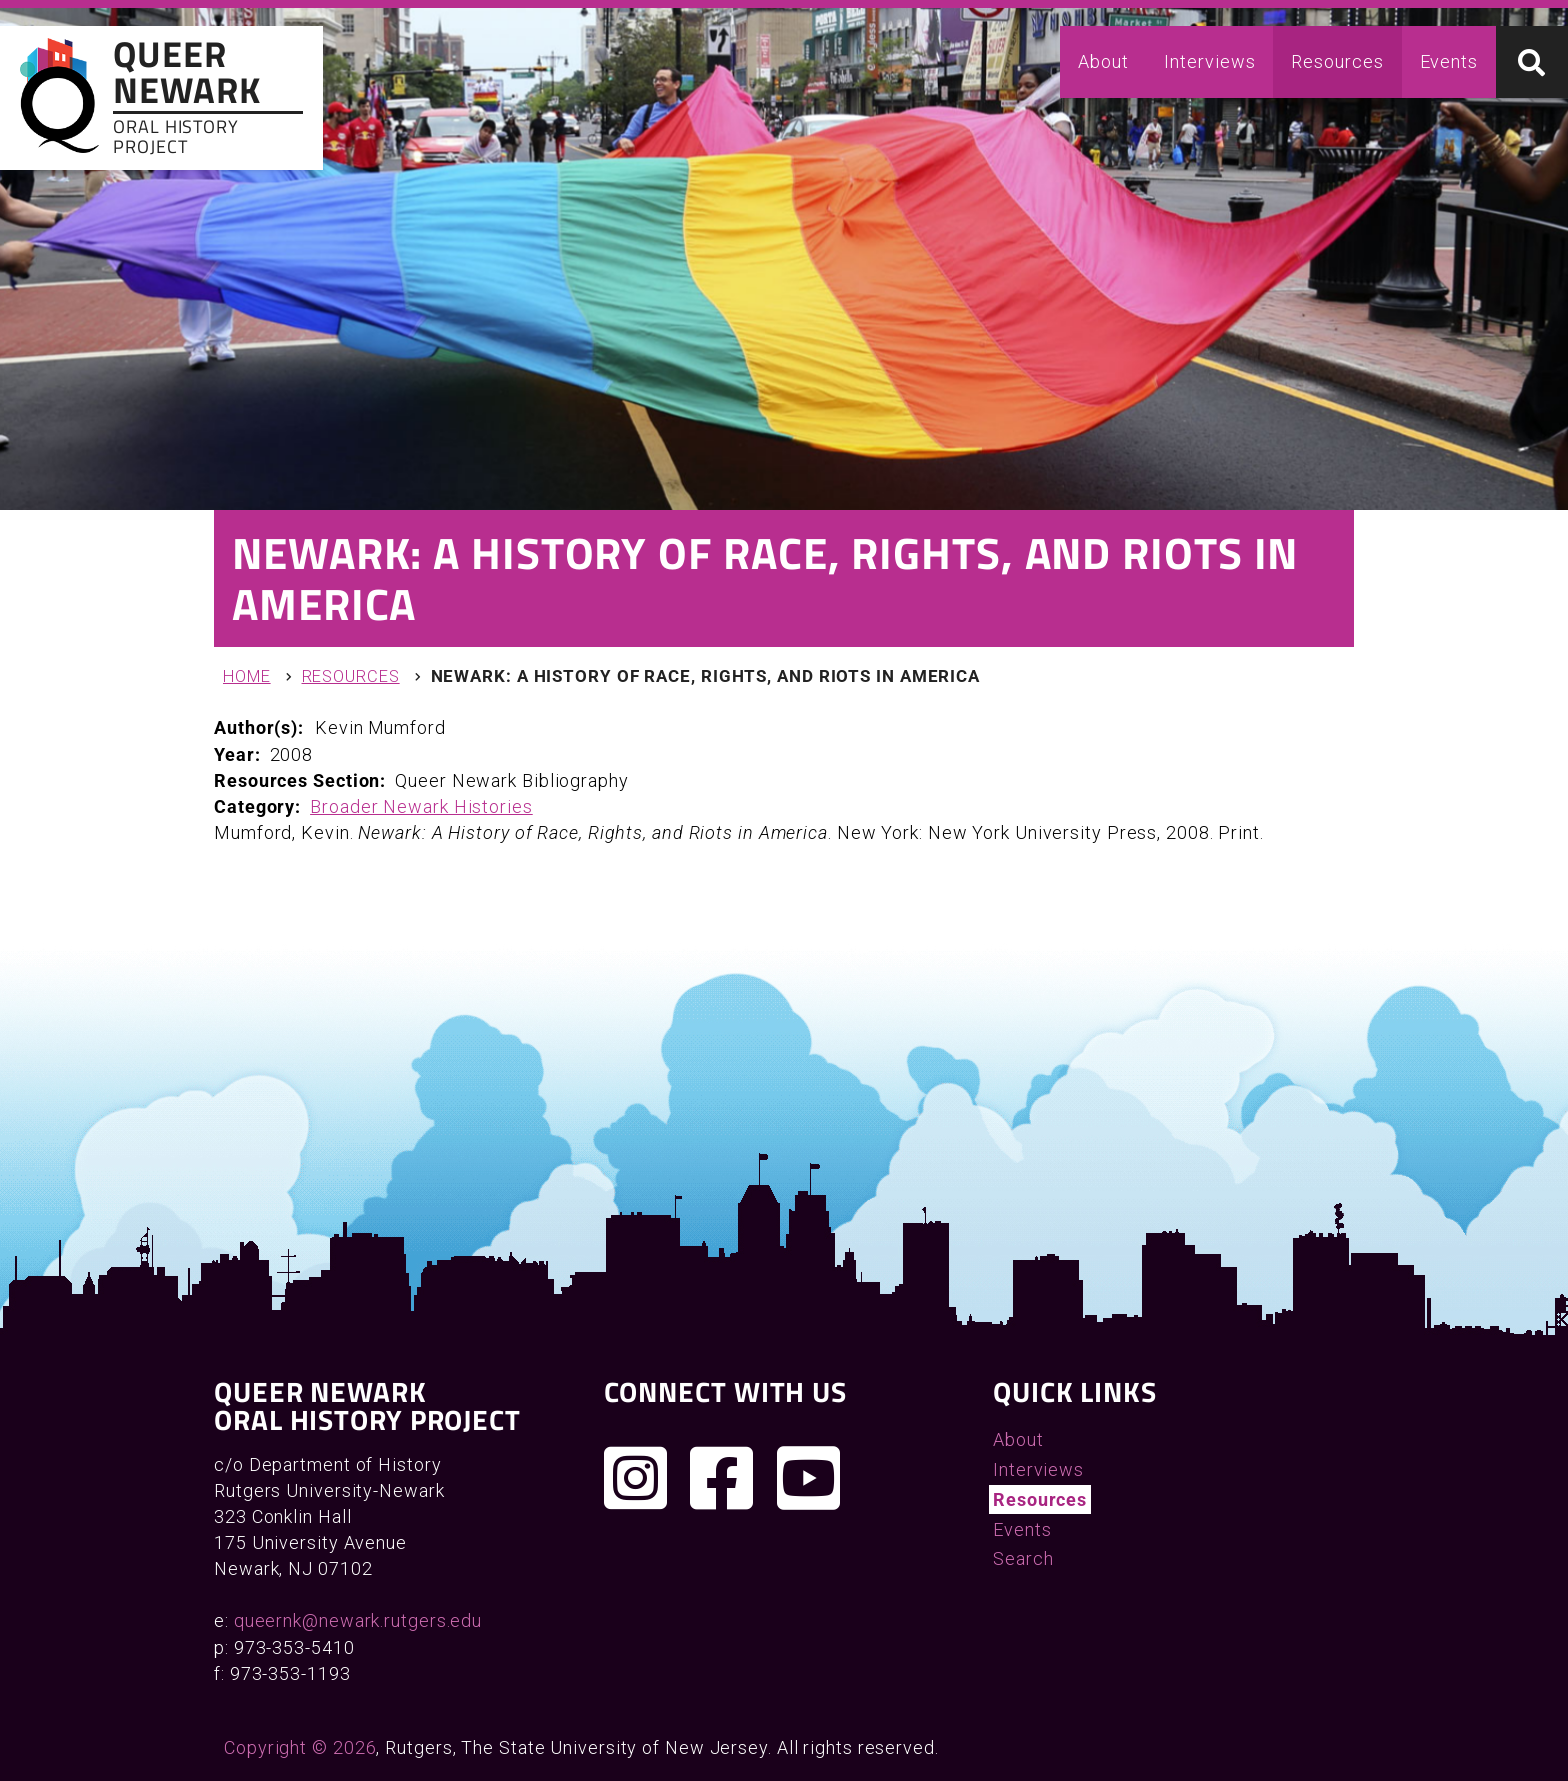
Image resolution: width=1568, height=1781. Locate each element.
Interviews (1209, 61)
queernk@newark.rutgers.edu (358, 1620)
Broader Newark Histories (421, 806)
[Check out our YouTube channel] (809, 1478)
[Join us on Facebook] (722, 1478)
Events (1449, 61)
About (1103, 61)
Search (1023, 1558)
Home (247, 676)
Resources (1337, 61)
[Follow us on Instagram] (636, 1478)
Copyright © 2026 (300, 1747)
